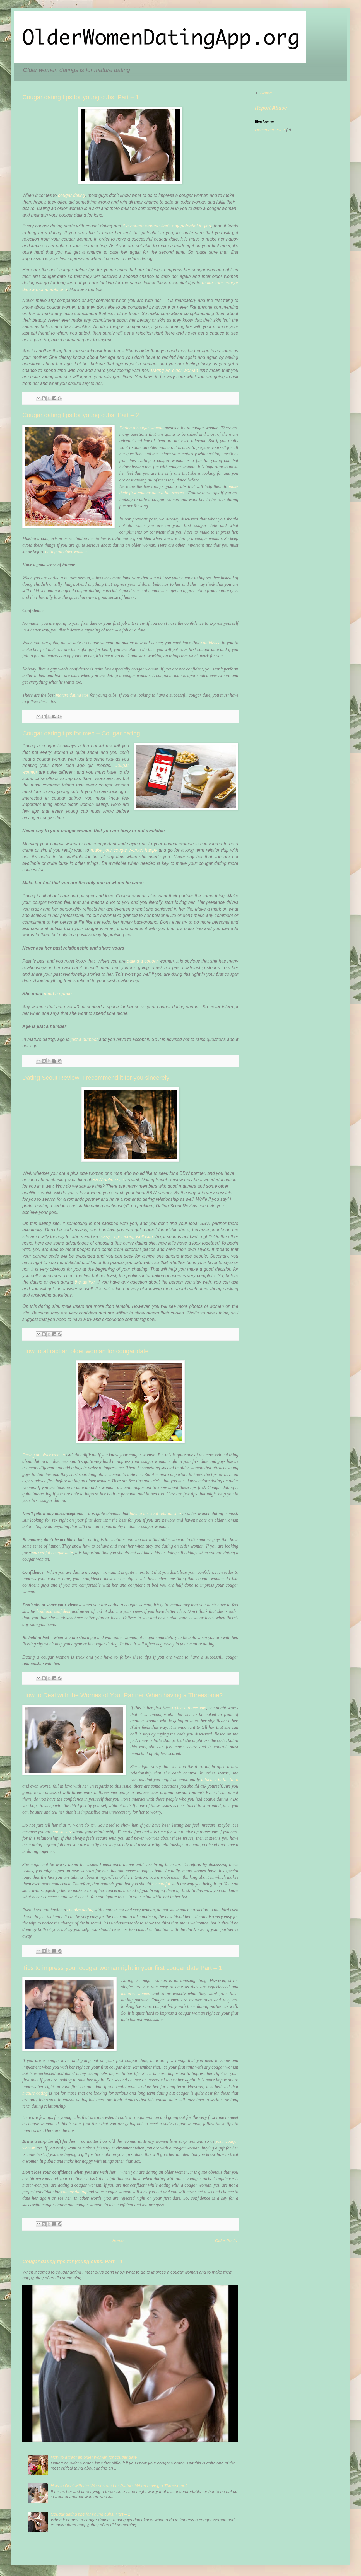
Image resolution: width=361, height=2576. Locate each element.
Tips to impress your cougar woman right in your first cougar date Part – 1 (122, 1967)
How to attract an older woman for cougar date (85, 1351)
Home (118, 2240)
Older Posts (226, 2240)
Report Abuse (271, 108)
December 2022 (270, 129)
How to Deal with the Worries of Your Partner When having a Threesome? (122, 1695)
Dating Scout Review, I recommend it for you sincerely (95, 1077)
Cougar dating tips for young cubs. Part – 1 (80, 97)
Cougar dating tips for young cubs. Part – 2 (80, 414)
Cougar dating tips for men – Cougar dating (81, 733)
